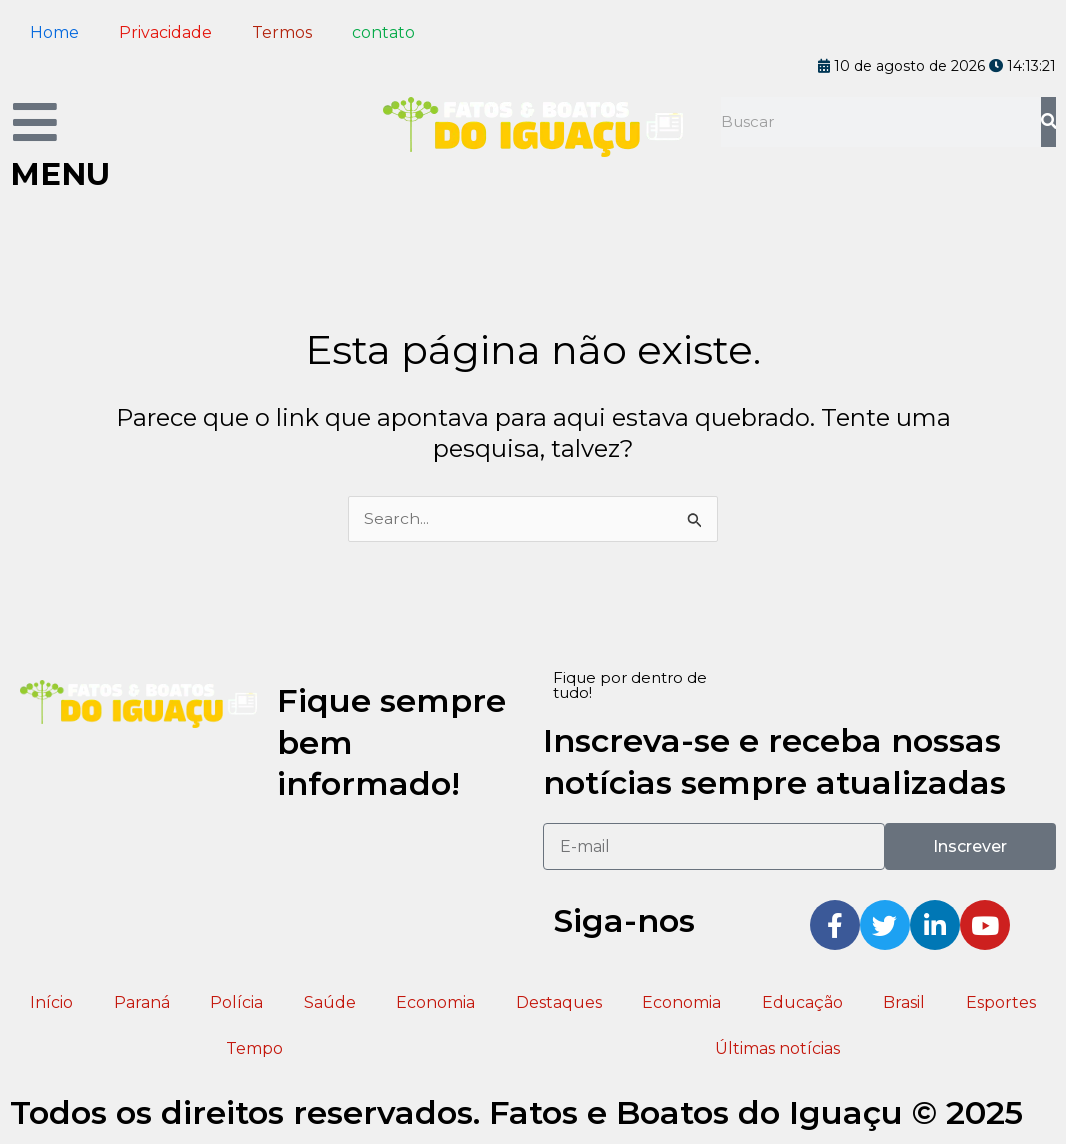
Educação (802, 1002)
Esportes (1001, 1002)
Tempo (254, 1048)
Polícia (236, 1002)
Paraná (142, 1002)
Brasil (904, 1002)
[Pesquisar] (1048, 122)
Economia (435, 1002)
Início (51, 1002)
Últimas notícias (777, 1048)
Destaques (559, 1002)
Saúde (330, 1002)
